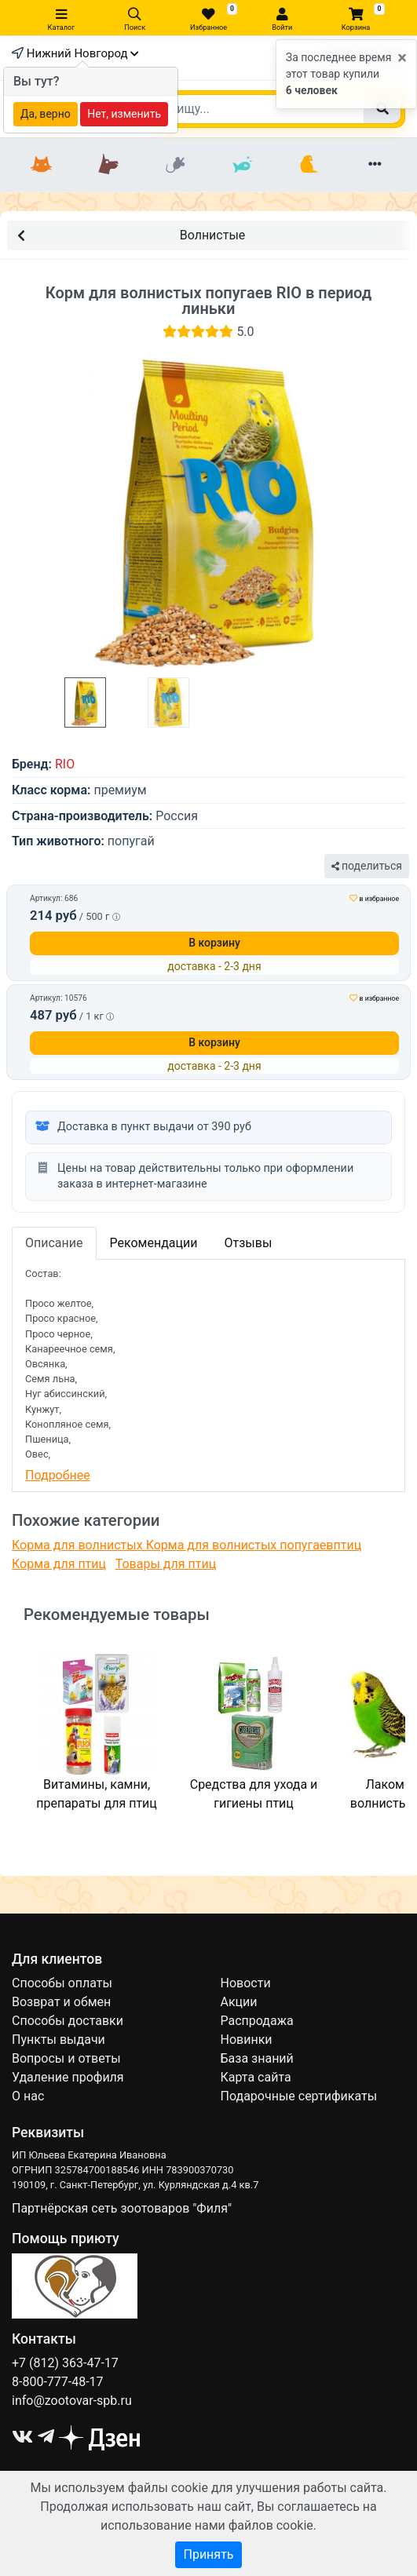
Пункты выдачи (58, 2039)
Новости (246, 1983)
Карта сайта (256, 2077)
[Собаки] (109, 165)
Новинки (247, 2039)
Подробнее (57, 1475)
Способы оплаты (62, 1983)
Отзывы (248, 1242)
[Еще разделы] (375, 165)
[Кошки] (42, 165)
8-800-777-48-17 (58, 2381)
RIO (65, 764)
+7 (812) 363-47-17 (65, 2362)
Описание (54, 1242)
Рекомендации (154, 1242)
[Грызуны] (175, 165)
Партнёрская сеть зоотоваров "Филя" (122, 2208)
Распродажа (257, 2020)
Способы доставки (67, 2020)
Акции (239, 2001)
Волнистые (131, 234)
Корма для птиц (59, 1563)
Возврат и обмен (61, 2001)
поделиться (366, 865)
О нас (28, 2096)
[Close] (402, 58)
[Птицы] (308, 165)
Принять (208, 2554)
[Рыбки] (242, 165)
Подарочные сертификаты (299, 2096)
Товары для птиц (165, 1563)
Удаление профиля (68, 2077)
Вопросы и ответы (66, 2058)
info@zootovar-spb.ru (72, 2400)
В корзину (214, 942)
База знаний (257, 2058)
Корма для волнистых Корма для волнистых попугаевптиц (186, 1545)
